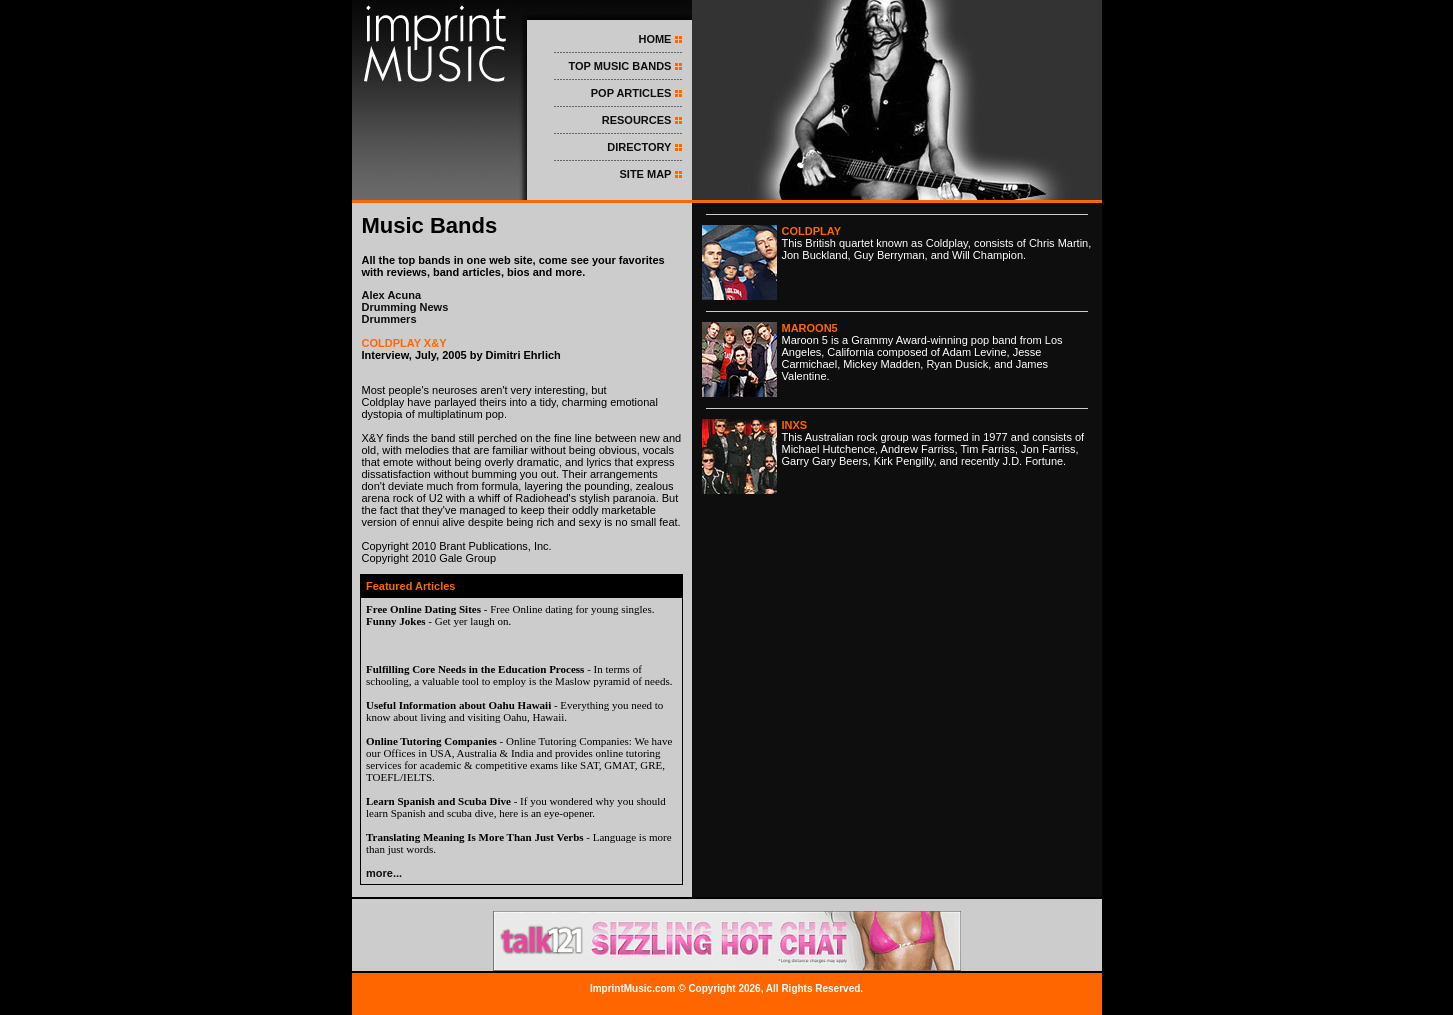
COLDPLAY (812, 231)
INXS (795, 425)
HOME (654, 39)
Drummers (389, 319)
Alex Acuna (392, 295)
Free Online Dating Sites (423, 609)
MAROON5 (810, 328)
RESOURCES (637, 120)
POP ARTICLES (631, 93)
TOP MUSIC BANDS (620, 66)
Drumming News (405, 307)
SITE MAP (645, 174)
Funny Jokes (396, 621)
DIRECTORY (639, 147)
